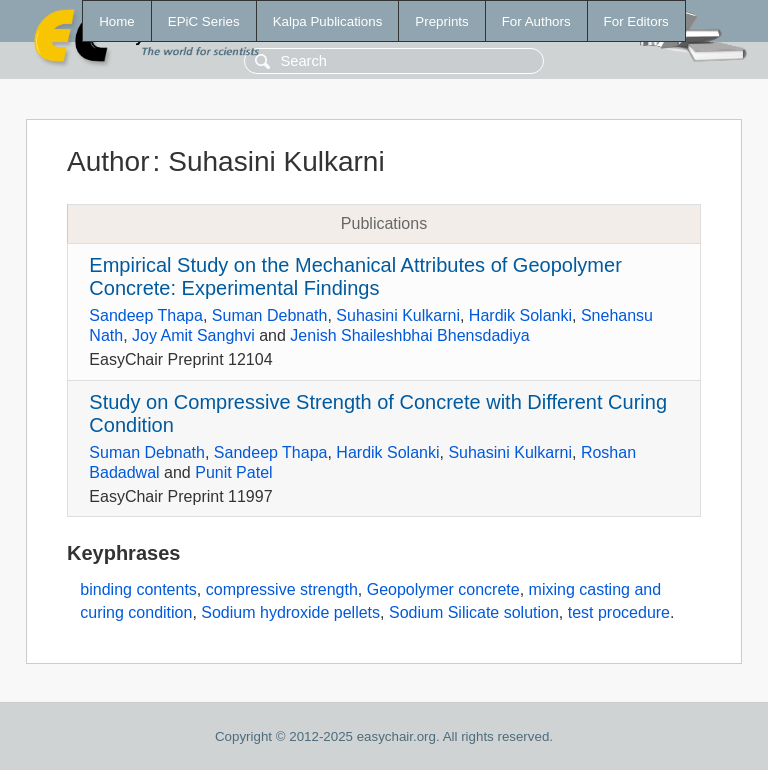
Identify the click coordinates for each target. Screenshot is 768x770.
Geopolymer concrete (443, 589)
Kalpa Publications (328, 21)
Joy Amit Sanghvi (193, 335)
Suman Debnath (270, 315)
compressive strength (282, 589)
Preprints (441, 21)
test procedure (619, 612)
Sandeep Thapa (146, 315)
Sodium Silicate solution (474, 612)
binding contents (138, 589)
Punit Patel (233, 472)
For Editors (636, 21)
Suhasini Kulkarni (398, 315)
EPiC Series (204, 21)
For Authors (536, 21)
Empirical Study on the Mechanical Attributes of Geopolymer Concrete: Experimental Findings (355, 276)
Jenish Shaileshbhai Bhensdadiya (409, 335)
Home (117, 21)
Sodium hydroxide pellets (290, 612)
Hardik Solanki (520, 315)
